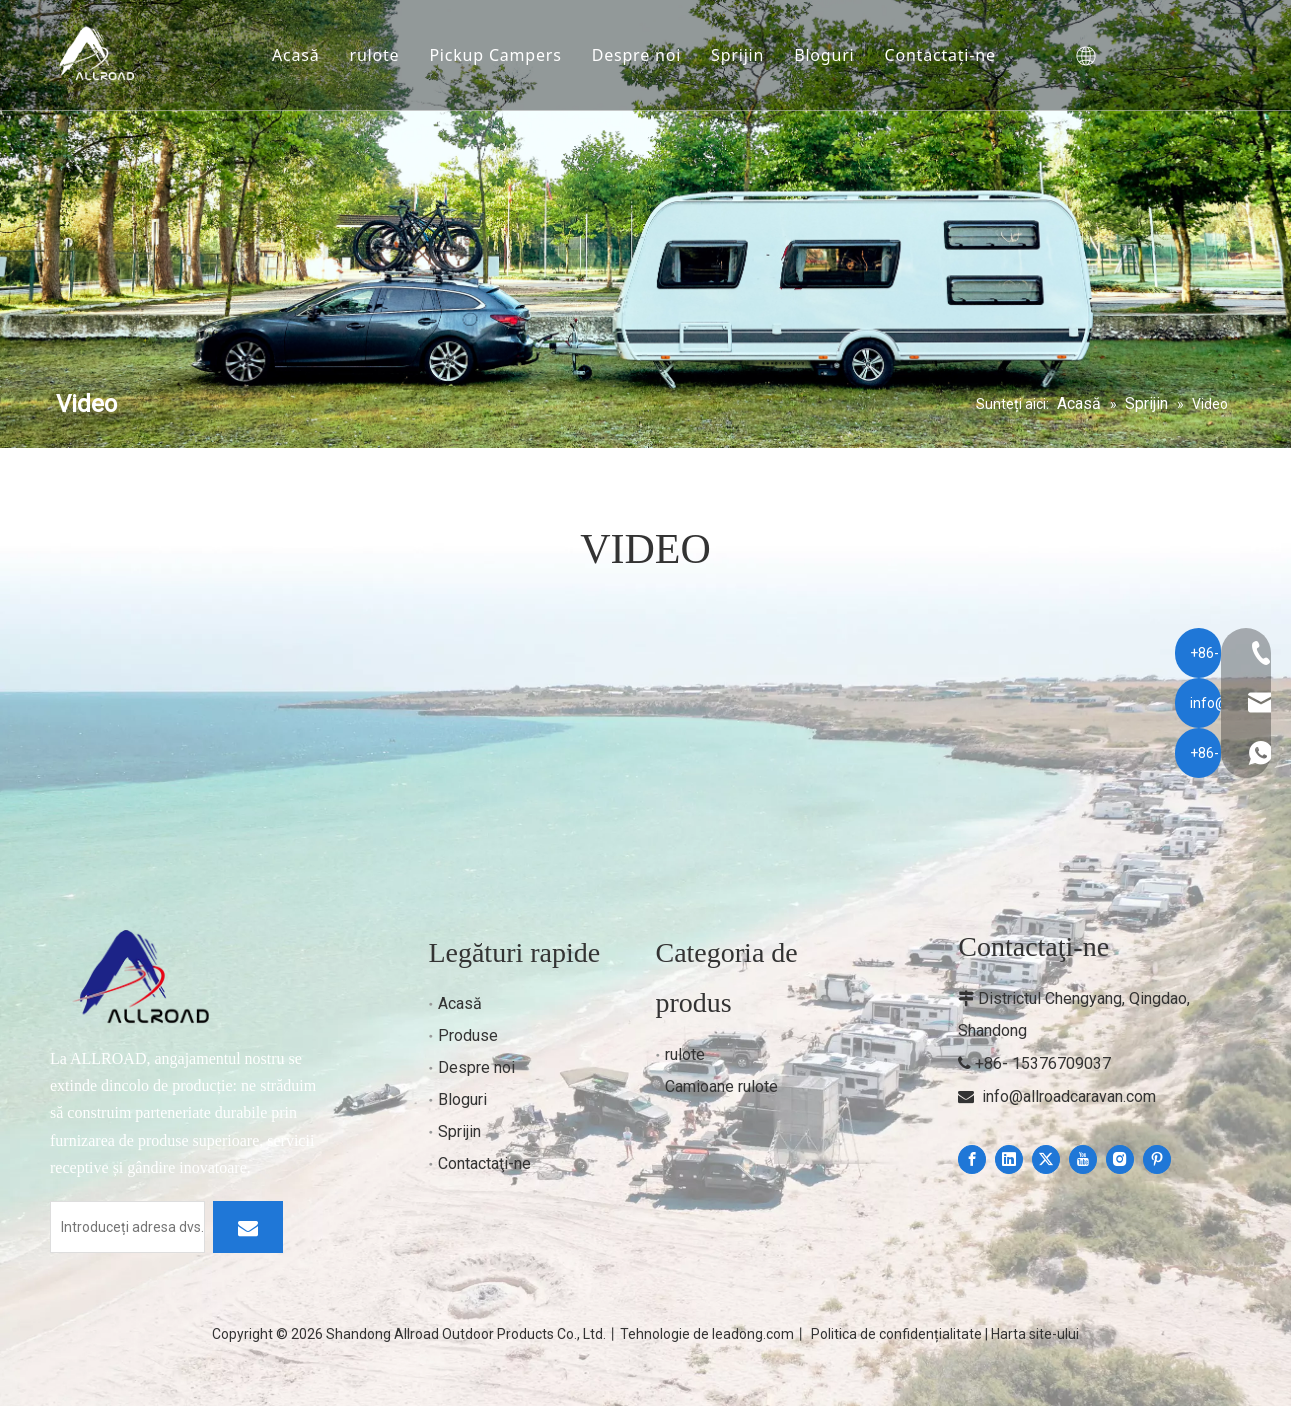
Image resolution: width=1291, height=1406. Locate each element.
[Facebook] (972, 1159)
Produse (468, 1035)
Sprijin (744, 55)
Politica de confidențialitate (896, 1334)
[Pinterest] (1157, 1159)
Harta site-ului (1035, 1334)
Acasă (303, 55)
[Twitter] (1046, 1159)
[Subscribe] (248, 1227)
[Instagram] (1120, 1159)
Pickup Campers (502, 55)
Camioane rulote (721, 1086)
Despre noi (642, 55)
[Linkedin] (1009, 1159)
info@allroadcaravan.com (1069, 1096)
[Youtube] (1083, 1159)
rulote (381, 55)
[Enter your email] (127, 1227)
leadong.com (753, 1334)
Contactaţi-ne (946, 55)
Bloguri (831, 55)
